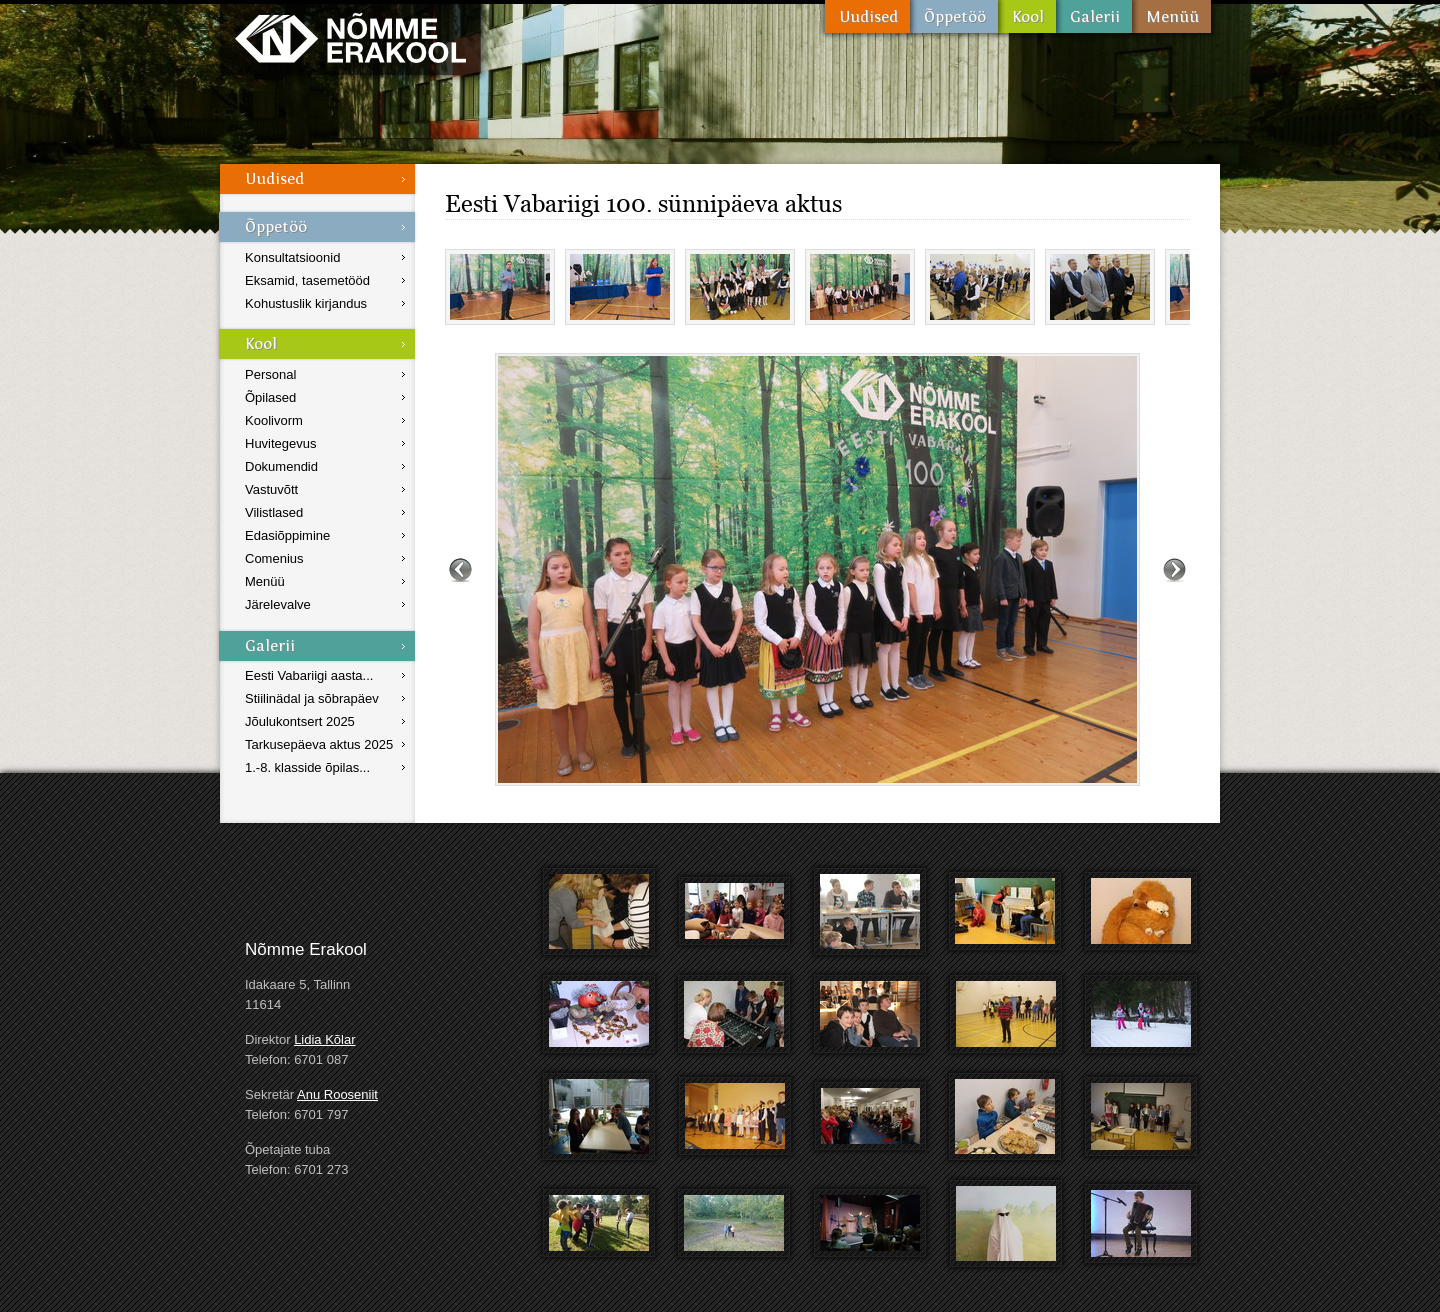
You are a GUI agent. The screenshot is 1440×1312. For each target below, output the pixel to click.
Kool (1027, 16)
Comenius (274, 558)
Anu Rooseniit (337, 1094)
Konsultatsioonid (292, 257)
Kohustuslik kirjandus (306, 303)
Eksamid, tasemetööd (307, 280)
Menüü (1171, 16)
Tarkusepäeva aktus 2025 (319, 744)
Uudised (867, 16)
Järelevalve (278, 604)
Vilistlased (274, 512)
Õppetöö (954, 16)
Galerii (1094, 16)
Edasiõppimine (287, 535)
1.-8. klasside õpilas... (307, 767)
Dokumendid (281, 466)
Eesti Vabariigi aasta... (309, 675)
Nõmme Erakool (350, 37)
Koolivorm (274, 420)
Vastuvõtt (271, 489)
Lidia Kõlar (324, 1039)
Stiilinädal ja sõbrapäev (312, 698)
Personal (270, 374)
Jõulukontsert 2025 (300, 721)
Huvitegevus (281, 443)
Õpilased (270, 397)
